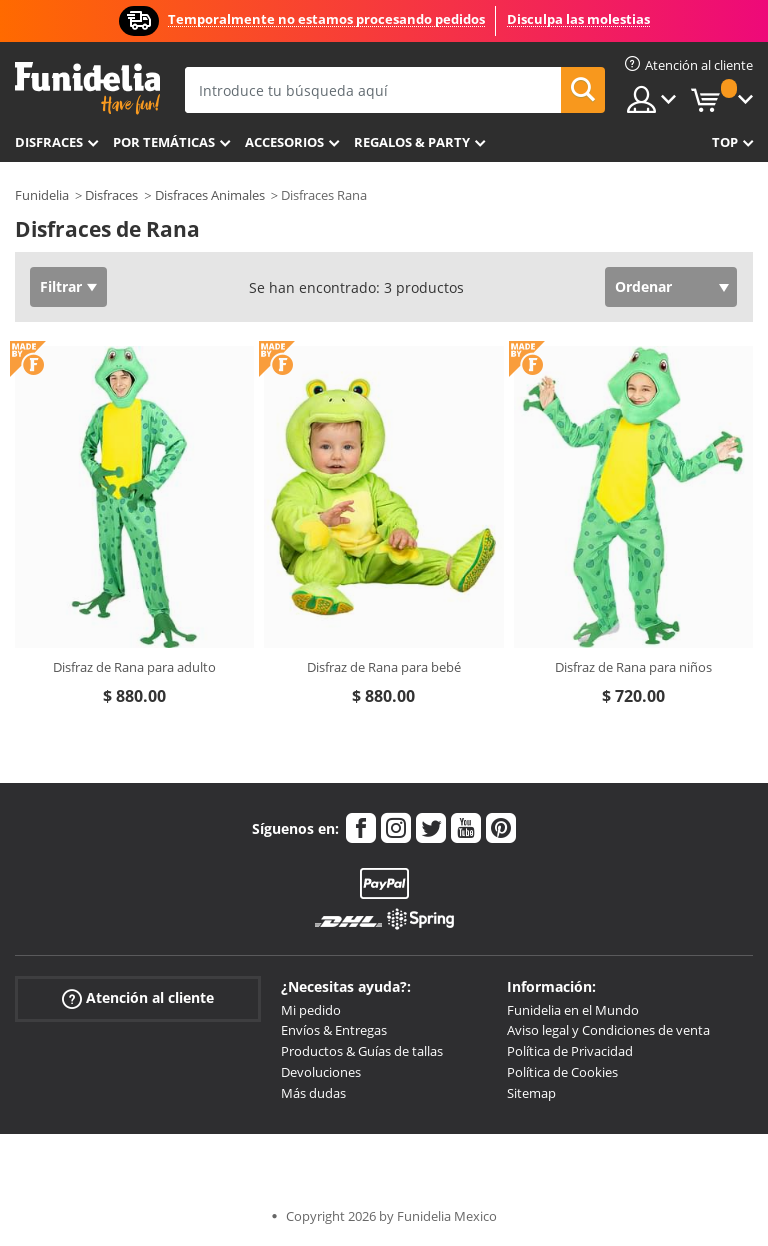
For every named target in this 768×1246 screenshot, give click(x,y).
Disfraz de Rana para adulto (134, 667)
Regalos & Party (412, 142)
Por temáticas (164, 142)
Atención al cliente (138, 997)
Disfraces (49, 142)
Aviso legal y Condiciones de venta (608, 1030)
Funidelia (42, 195)
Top (725, 142)
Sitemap (531, 1093)
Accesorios (284, 142)
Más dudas (313, 1093)
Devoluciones (321, 1072)
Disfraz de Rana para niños (633, 667)
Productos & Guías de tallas (362, 1051)
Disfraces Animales (210, 195)
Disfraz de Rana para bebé (384, 667)
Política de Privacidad (570, 1051)
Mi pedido (311, 1010)
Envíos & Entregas (334, 1030)
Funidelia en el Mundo (573, 1010)
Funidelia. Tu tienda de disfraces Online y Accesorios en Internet (87, 88)
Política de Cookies (562, 1072)
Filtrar (61, 286)
